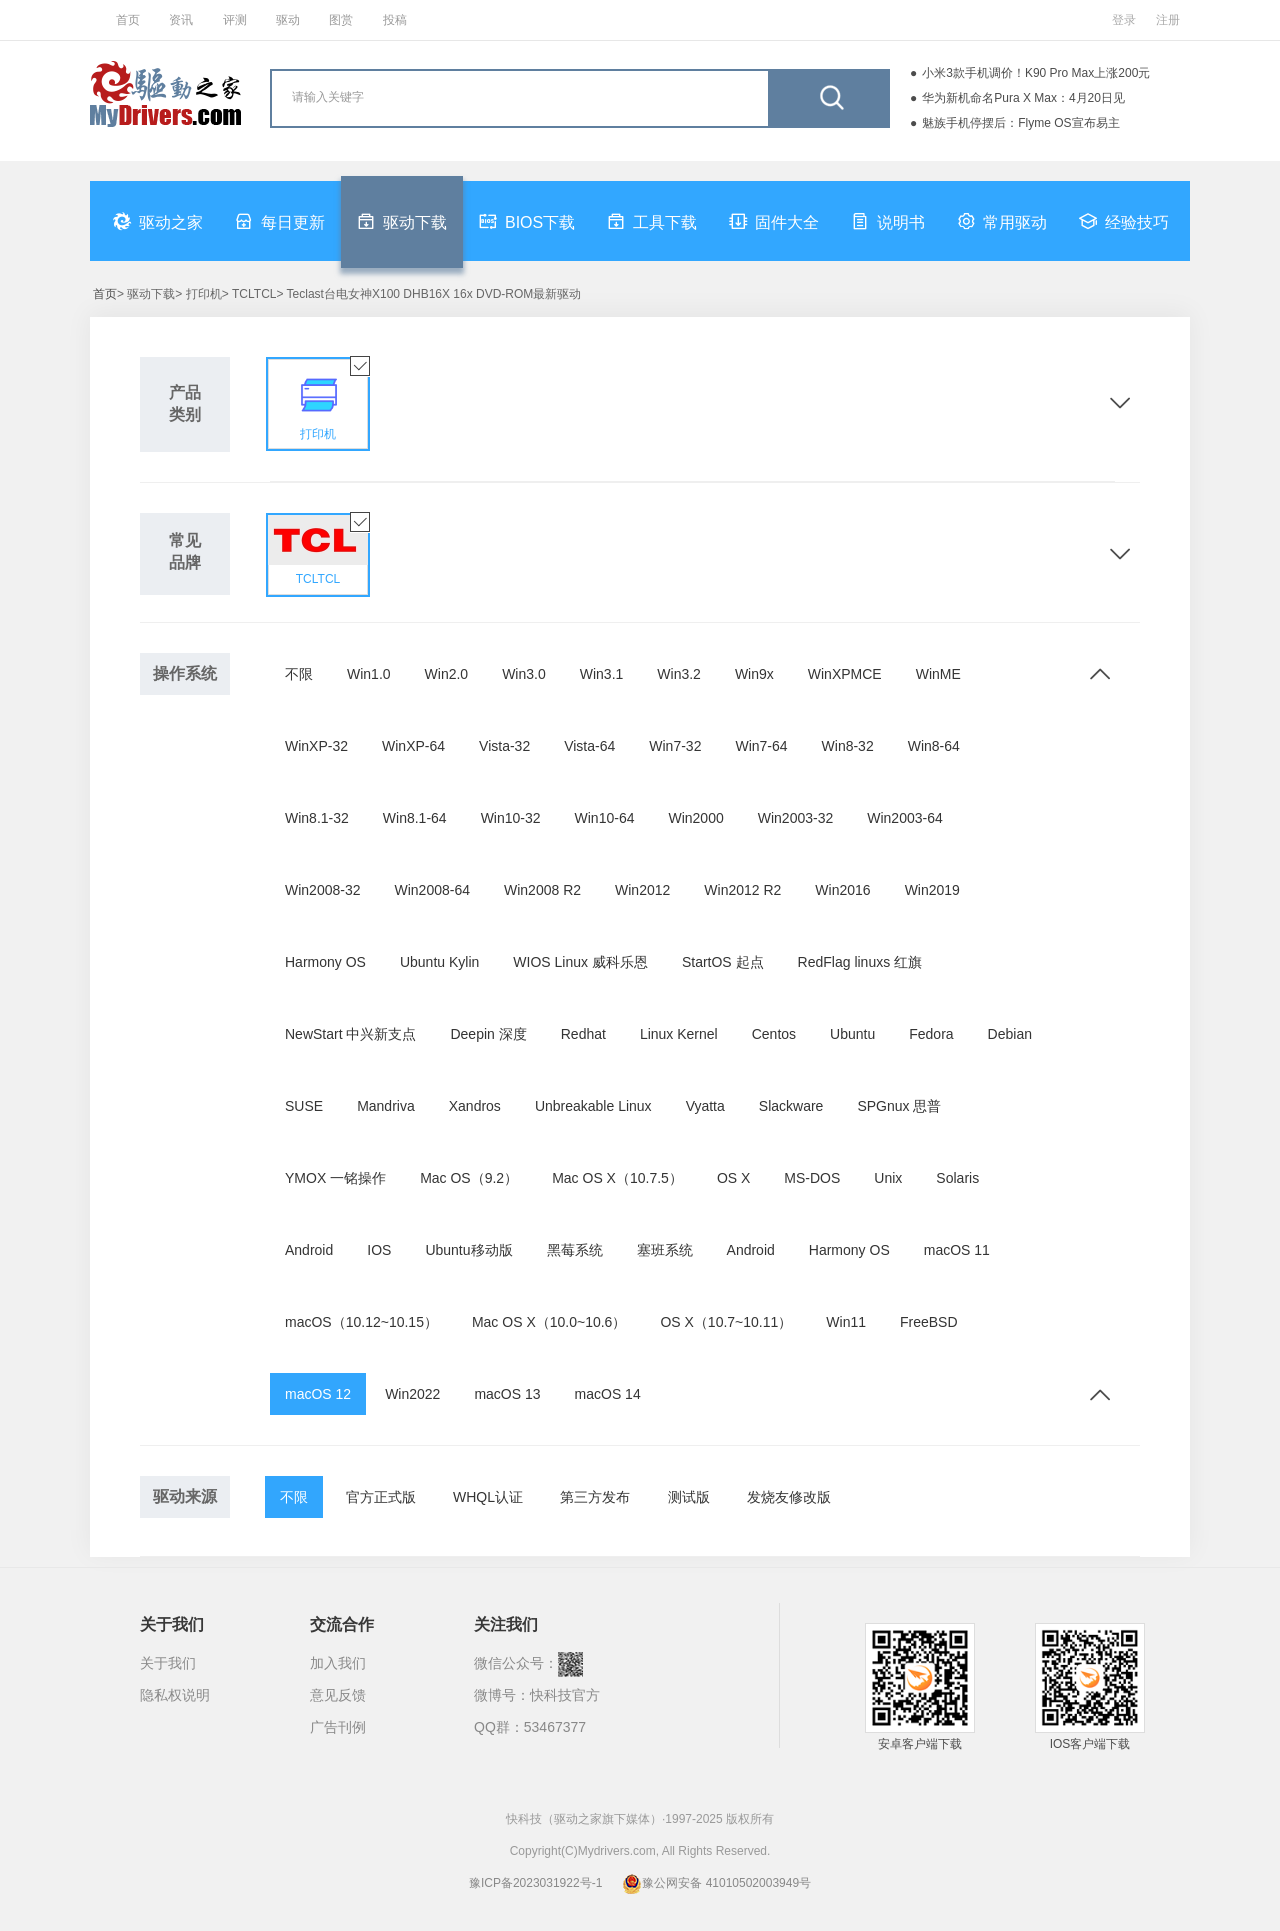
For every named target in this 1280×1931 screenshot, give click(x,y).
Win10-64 (605, 818)
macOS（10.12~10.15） (361, 1322)
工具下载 (652, 221)
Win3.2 (679, 674)
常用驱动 (1002, 221)
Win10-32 (511, 818)
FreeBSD (929, 1322)
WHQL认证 (488, 1497)
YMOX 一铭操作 (335, 1178)
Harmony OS (325, 962)
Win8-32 (848, 746)
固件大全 (774, 221)
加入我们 (338, 1663)
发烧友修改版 (789, 1497)
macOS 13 (507, 1394)
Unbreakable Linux (593, 1106)
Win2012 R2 (742, 890)
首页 (128, 20)
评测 (235, 20)
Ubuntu (852, 1034)
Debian (1010, 1034)
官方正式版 (381, 1497)
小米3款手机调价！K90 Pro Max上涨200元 (1036, 73)
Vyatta (705, 1106)
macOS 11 (957, 1250)
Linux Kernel (679, 1034)
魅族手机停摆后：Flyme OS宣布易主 (1020, 123)
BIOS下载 (527, 221)
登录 (1124, 20)
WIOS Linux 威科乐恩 (580, 962)
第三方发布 (595, 1497)
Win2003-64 (905, 818)
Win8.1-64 (415, 818)
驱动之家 (158, 221)
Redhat (583, 1034)
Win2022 (412, 1394)
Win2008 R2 (542, 890)
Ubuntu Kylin (439, 962)
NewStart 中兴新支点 (350, 1034)
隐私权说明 (175, 1695)
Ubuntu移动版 (468, 1250)
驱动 (288, 20)
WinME (938, 674)
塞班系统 (665, 1250)
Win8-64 (934, 746)
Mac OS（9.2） (469, 1178)
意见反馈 (338, 1695)
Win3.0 (524, 674)
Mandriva (386, 1106)
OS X (733, 1178)
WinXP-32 (316, 746)
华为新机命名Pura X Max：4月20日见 (1023, 98)
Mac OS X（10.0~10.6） (549, 1322)
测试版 (689, 1497)
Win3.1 (602, 674)
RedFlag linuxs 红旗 (860, 962)
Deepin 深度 (488, 1034)
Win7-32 (675, 746)
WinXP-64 (413, 746)
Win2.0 (447, 674)
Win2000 (695, 818)
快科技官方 (565, 1695)
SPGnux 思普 (899, 1106)
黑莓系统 (575, 1250)
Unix (888, 1178)
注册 (1168, 20)
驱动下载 (402, 221)
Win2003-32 (796, 818)
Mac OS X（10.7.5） (617, 1178)
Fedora (931, 1034)
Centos (774, 1034)
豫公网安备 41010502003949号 (716, 1883)
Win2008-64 (433, 890)
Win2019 (932, 890)
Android (309, 1250)
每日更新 (280, 221)
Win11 (846, 1322)
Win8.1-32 (317, 818)
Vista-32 (504, 746)
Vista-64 (589, 746)
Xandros (475, 1106)
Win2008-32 (323, 890)
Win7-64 (761, 746)
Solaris (957, 1178)
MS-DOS (812, 1178)
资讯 (181, 20)
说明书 (888, 221)
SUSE (304, 1106)
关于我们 (168, 1663)
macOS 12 (318, 1394)
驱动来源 (185, 1496)
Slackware (791, 1106)
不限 (299, 674)
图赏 (341, 20)
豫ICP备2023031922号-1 (535, 1883)
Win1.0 (369, 674)
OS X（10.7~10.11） (726, 1322)
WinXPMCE (845, 674)
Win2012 (642, 890)
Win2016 (842, 890)
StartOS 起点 (723, 962)
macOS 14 (608, 1394)
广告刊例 (338, 1727)
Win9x (754, 674)
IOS (379, 1250)
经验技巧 (1124, 221)
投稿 (395, 20)
